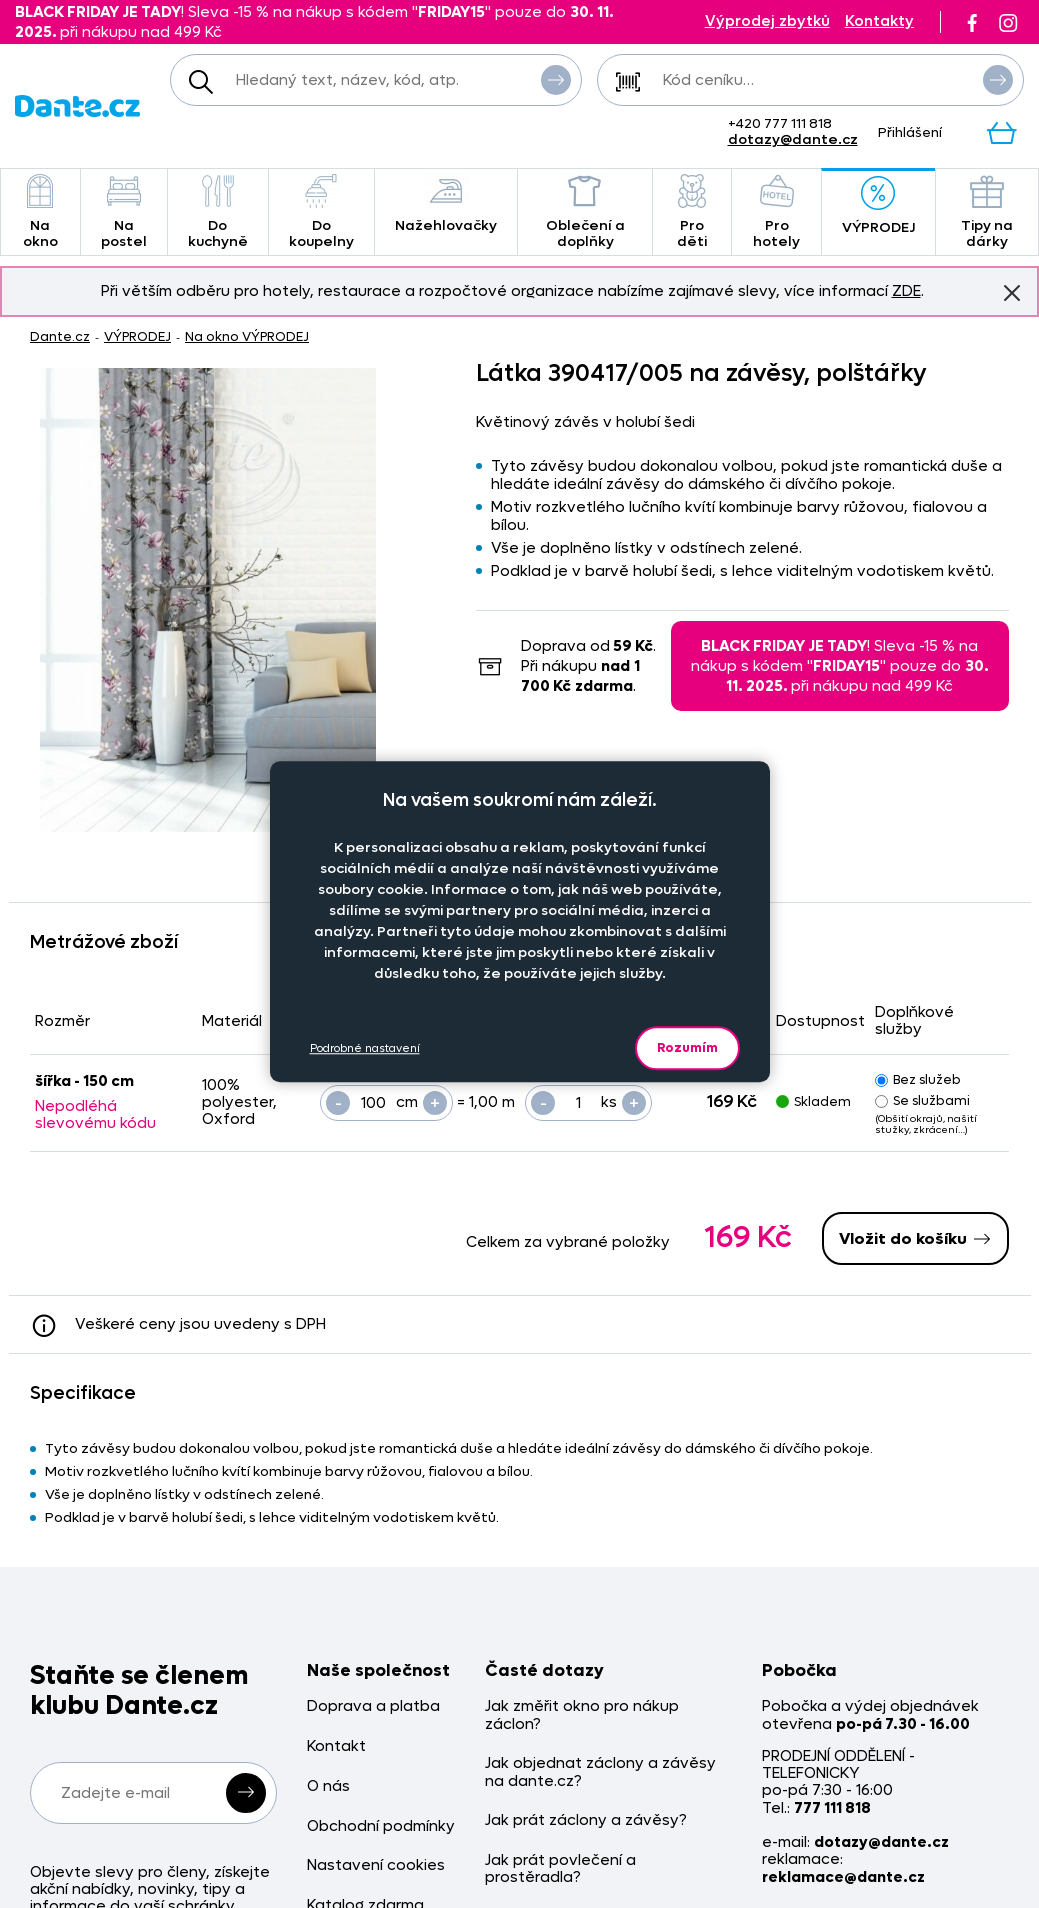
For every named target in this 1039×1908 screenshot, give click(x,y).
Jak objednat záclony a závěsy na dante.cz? (600, 1772)
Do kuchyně (218, 212)
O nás (328, 1786)
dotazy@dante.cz (793, 139)
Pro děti (692, 212)
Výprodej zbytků (767, 21)
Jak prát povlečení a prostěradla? (560, 1869)
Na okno (40, 212)
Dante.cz (60, 336)
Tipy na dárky (987, 212)
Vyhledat (556, 79)
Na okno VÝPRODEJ (247, 336)
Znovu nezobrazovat (1012, 292)
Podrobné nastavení (365, 1048)
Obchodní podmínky (381, 1826)
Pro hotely (776, 212)
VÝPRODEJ (878, 206)
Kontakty (879, 21)
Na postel (124, 212)
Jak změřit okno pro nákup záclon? (582, 1715)
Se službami (922, 1100)
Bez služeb (918, 1079)
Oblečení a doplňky (585, 212)
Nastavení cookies (376, 1865)
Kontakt (336, 1746)
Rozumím (687, 1047)
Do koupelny (321, 212)
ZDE (906, 291)
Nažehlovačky (446, 204)
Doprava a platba (373, 1706)
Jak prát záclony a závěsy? (586, 1820)
